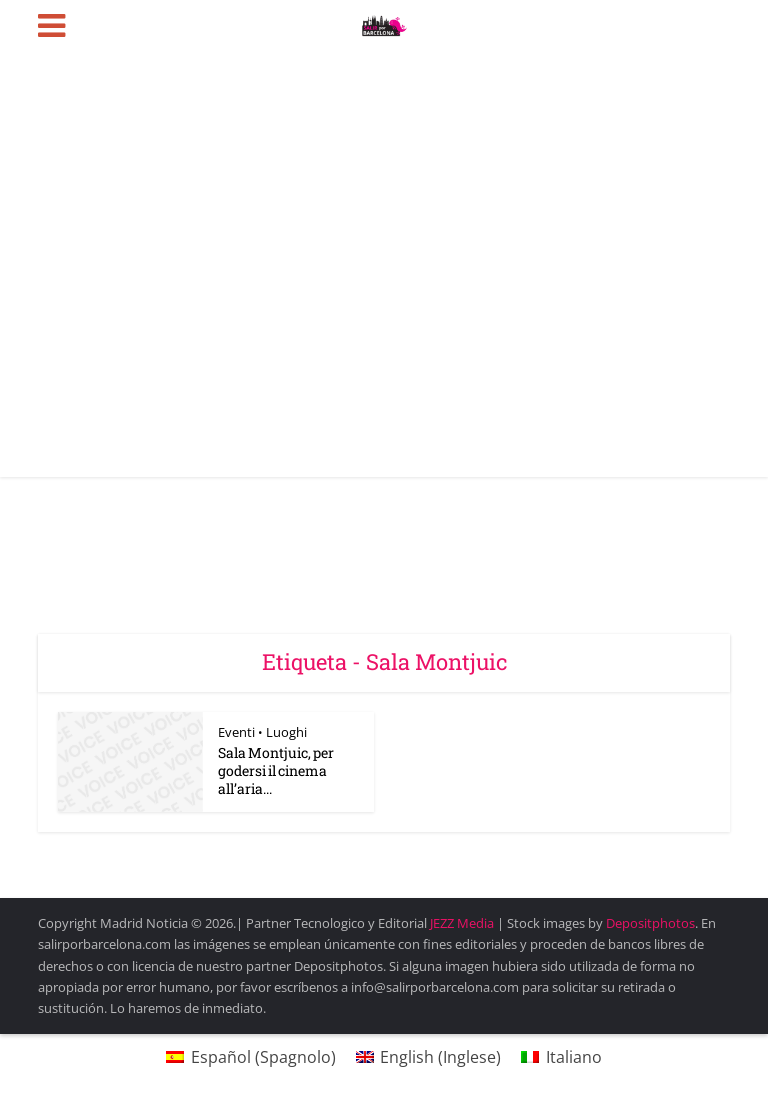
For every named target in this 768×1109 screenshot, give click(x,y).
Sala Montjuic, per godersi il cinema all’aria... (276, 770)
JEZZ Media (463, 923)
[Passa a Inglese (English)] (428, 1056)
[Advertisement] (384, 327)
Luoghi (286, 732)
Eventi (236, 732)
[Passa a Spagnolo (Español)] (250, 1056)
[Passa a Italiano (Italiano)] (561, 1056)
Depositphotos (650, 923)
